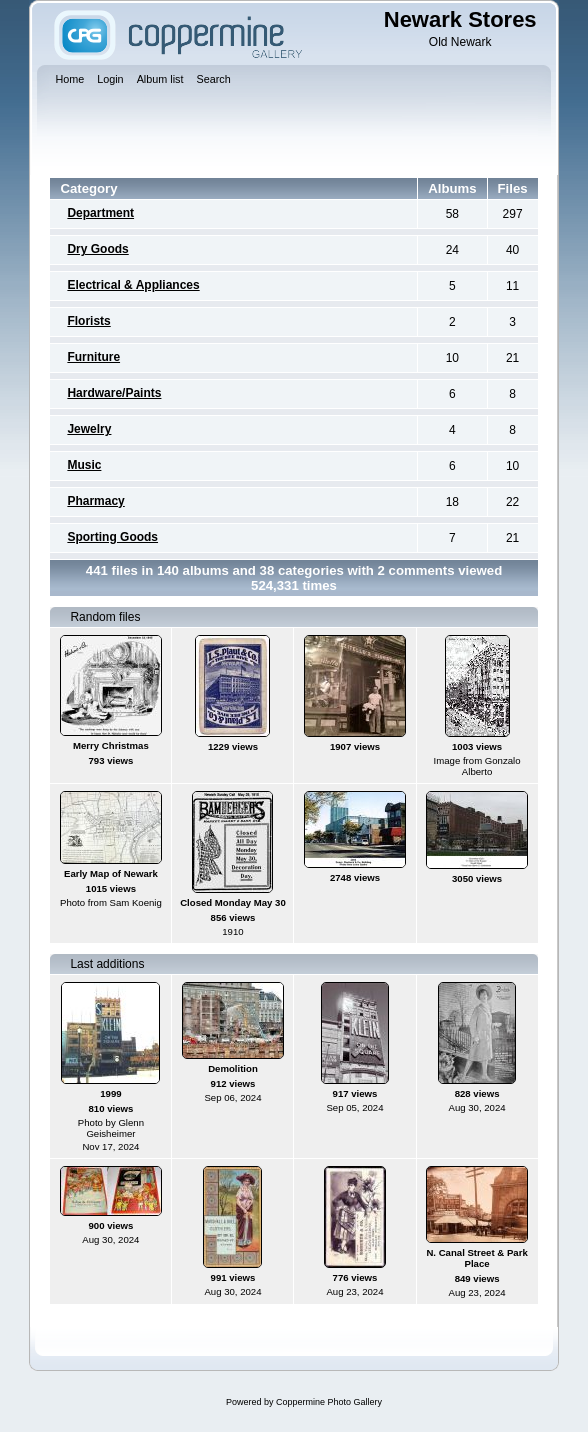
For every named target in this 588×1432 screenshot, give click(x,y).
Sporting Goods (112, 537)
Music (84, 465)
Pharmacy (95, 501)
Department (100, 213)
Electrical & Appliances (133, 285)
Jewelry (89, 429)
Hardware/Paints (114, 393)
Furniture (93, 357)
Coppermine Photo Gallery (329, 1402)
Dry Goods (97, 249)
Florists (88, 321)
